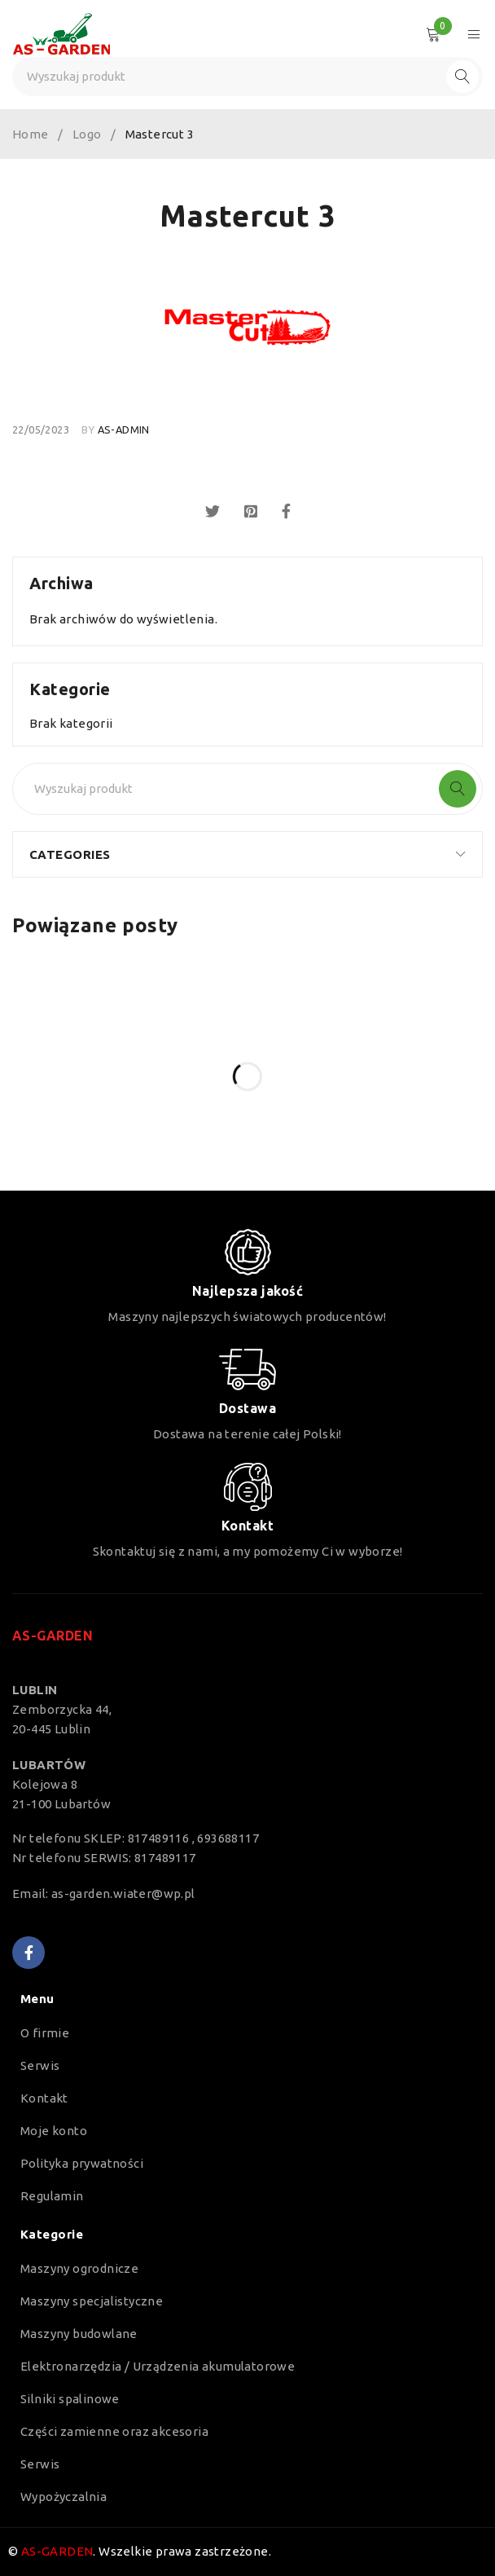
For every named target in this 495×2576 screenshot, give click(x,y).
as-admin (124, 429)
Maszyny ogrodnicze (79, 2268)
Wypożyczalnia (63, 2496)
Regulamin (52, 2196)
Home (30, 134)
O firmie (44, 2033)
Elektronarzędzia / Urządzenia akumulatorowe (157, 2366)
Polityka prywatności (81, 2163)
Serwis (39, 2065)
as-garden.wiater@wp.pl (123, 1893)
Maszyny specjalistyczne (91, 2301)
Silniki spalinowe (70, 2399)
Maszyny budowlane (79, 2333)
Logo (87, 134)
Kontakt (44, 2098)
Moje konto (53, 2131)
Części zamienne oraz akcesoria (114, 2431)
